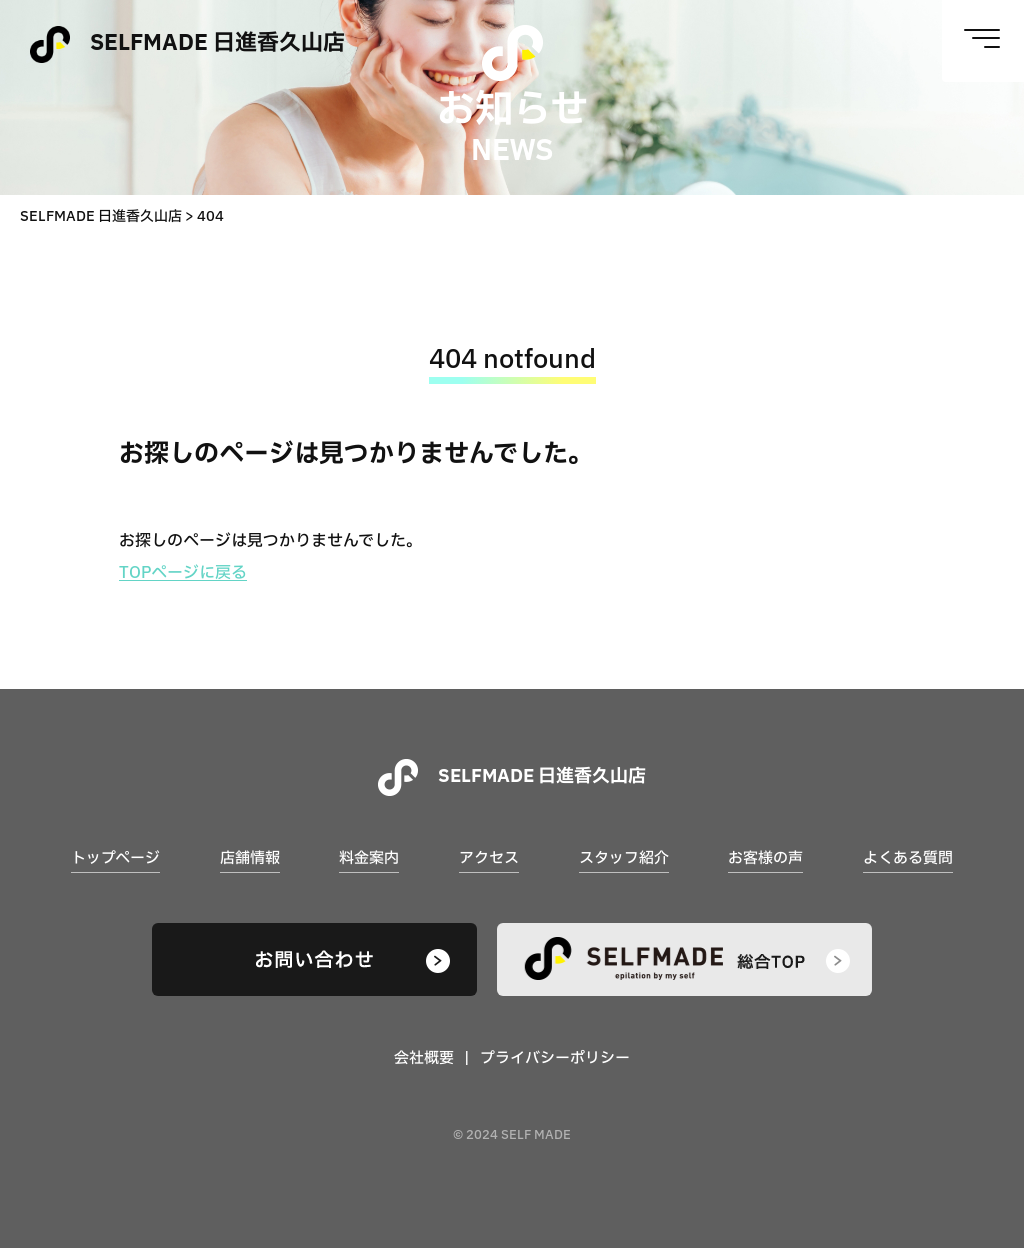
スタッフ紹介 (624, 858)
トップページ (115, 858)
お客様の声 (765, 858)
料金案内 (369, 858)
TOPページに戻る (183, 573)
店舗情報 (250, 858)
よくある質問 (908, 858)
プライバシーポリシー (555, 1058)
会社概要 (424, 1058)
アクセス (489, 858)
